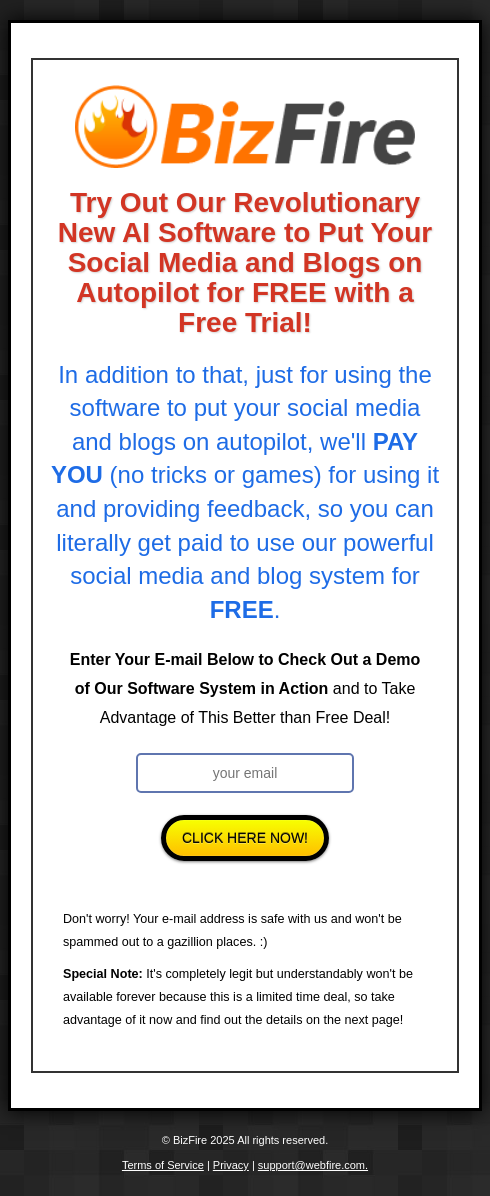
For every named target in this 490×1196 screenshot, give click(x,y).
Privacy (231, 1165)
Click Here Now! (245, 838)
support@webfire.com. (313, 1165)
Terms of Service (163, 1165)
